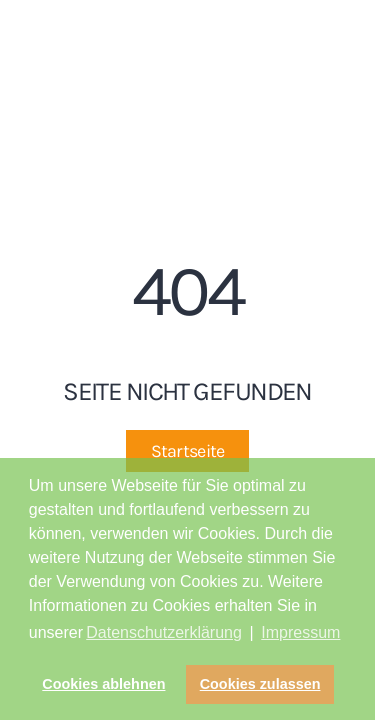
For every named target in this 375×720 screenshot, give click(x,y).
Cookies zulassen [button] (260, 684)
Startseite (188, 451)
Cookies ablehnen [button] (103, 684)
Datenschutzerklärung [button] (164, 632)
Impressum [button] (300, 632)
